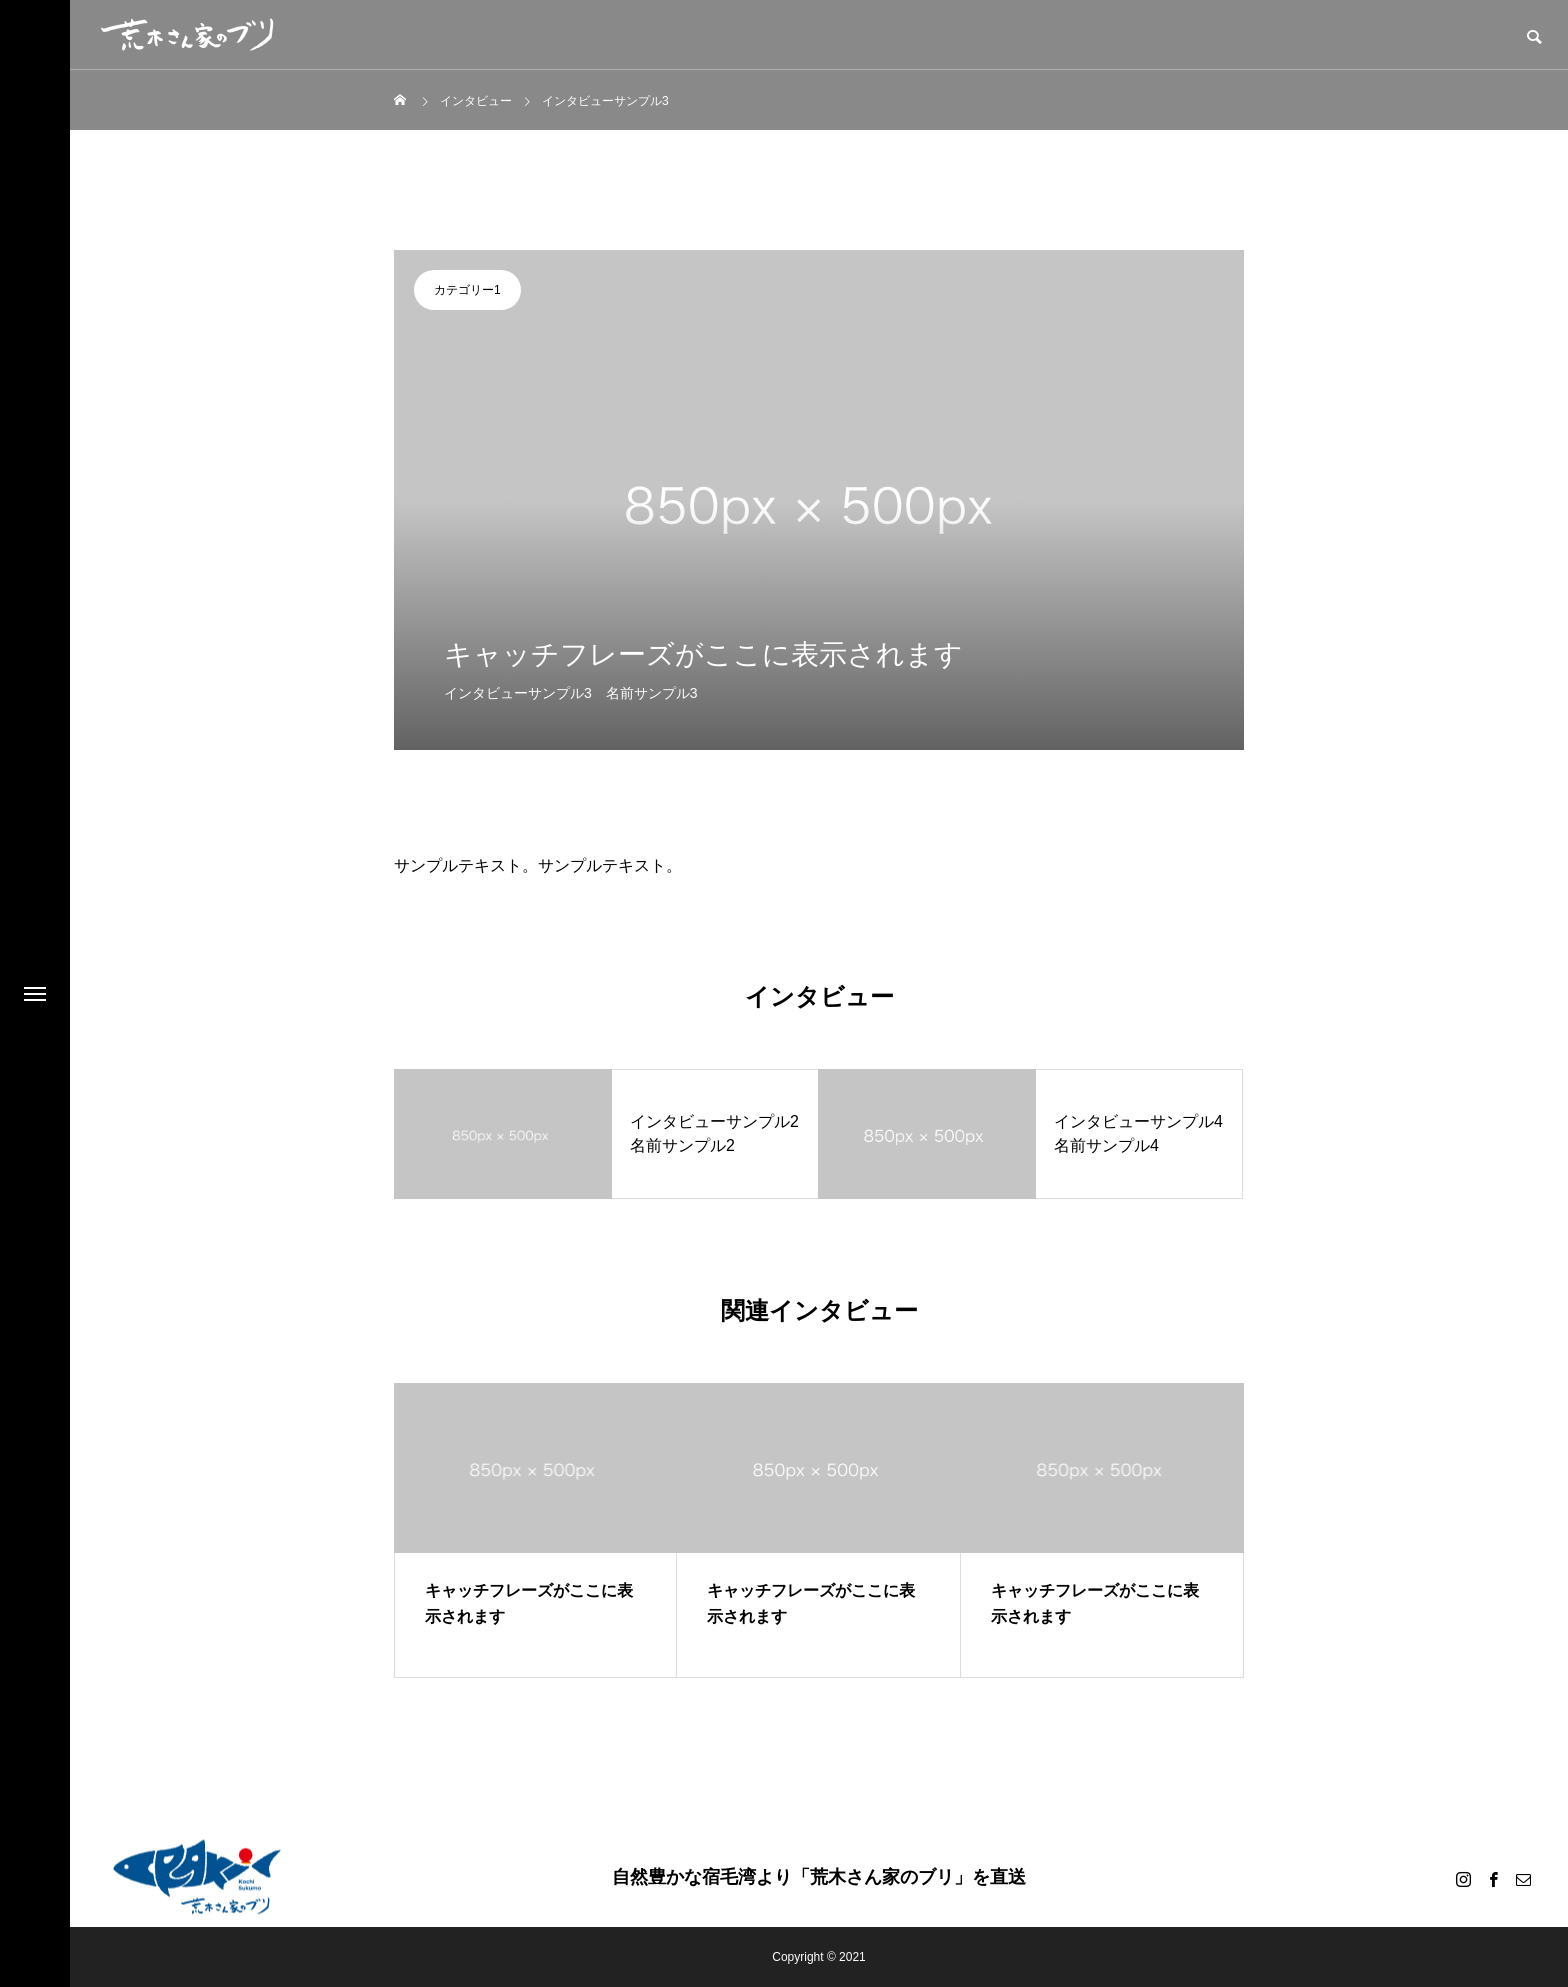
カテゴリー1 (467, 290)
